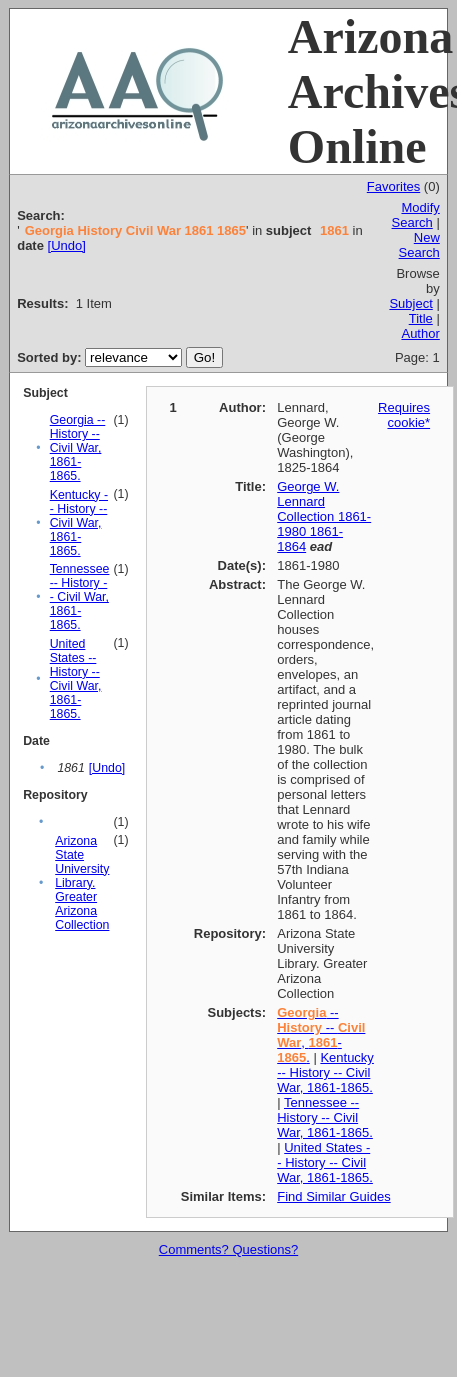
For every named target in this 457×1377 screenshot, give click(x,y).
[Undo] (67, 245)
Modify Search (416, 215)
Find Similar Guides (333, 1196)
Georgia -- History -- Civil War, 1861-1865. (78, 448)
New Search (419, 245)
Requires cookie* (404, 415)
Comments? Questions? (228, 1249)
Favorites (393, 186)
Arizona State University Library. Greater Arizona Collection (82, 883)
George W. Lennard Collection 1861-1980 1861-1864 (324, 516)
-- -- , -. (321, 1035)
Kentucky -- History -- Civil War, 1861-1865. (79, 523)
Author (420, 333)
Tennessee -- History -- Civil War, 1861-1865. (80, 597)
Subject (410, 303)
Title (421, 318)
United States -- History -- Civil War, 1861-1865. (76, 679)
